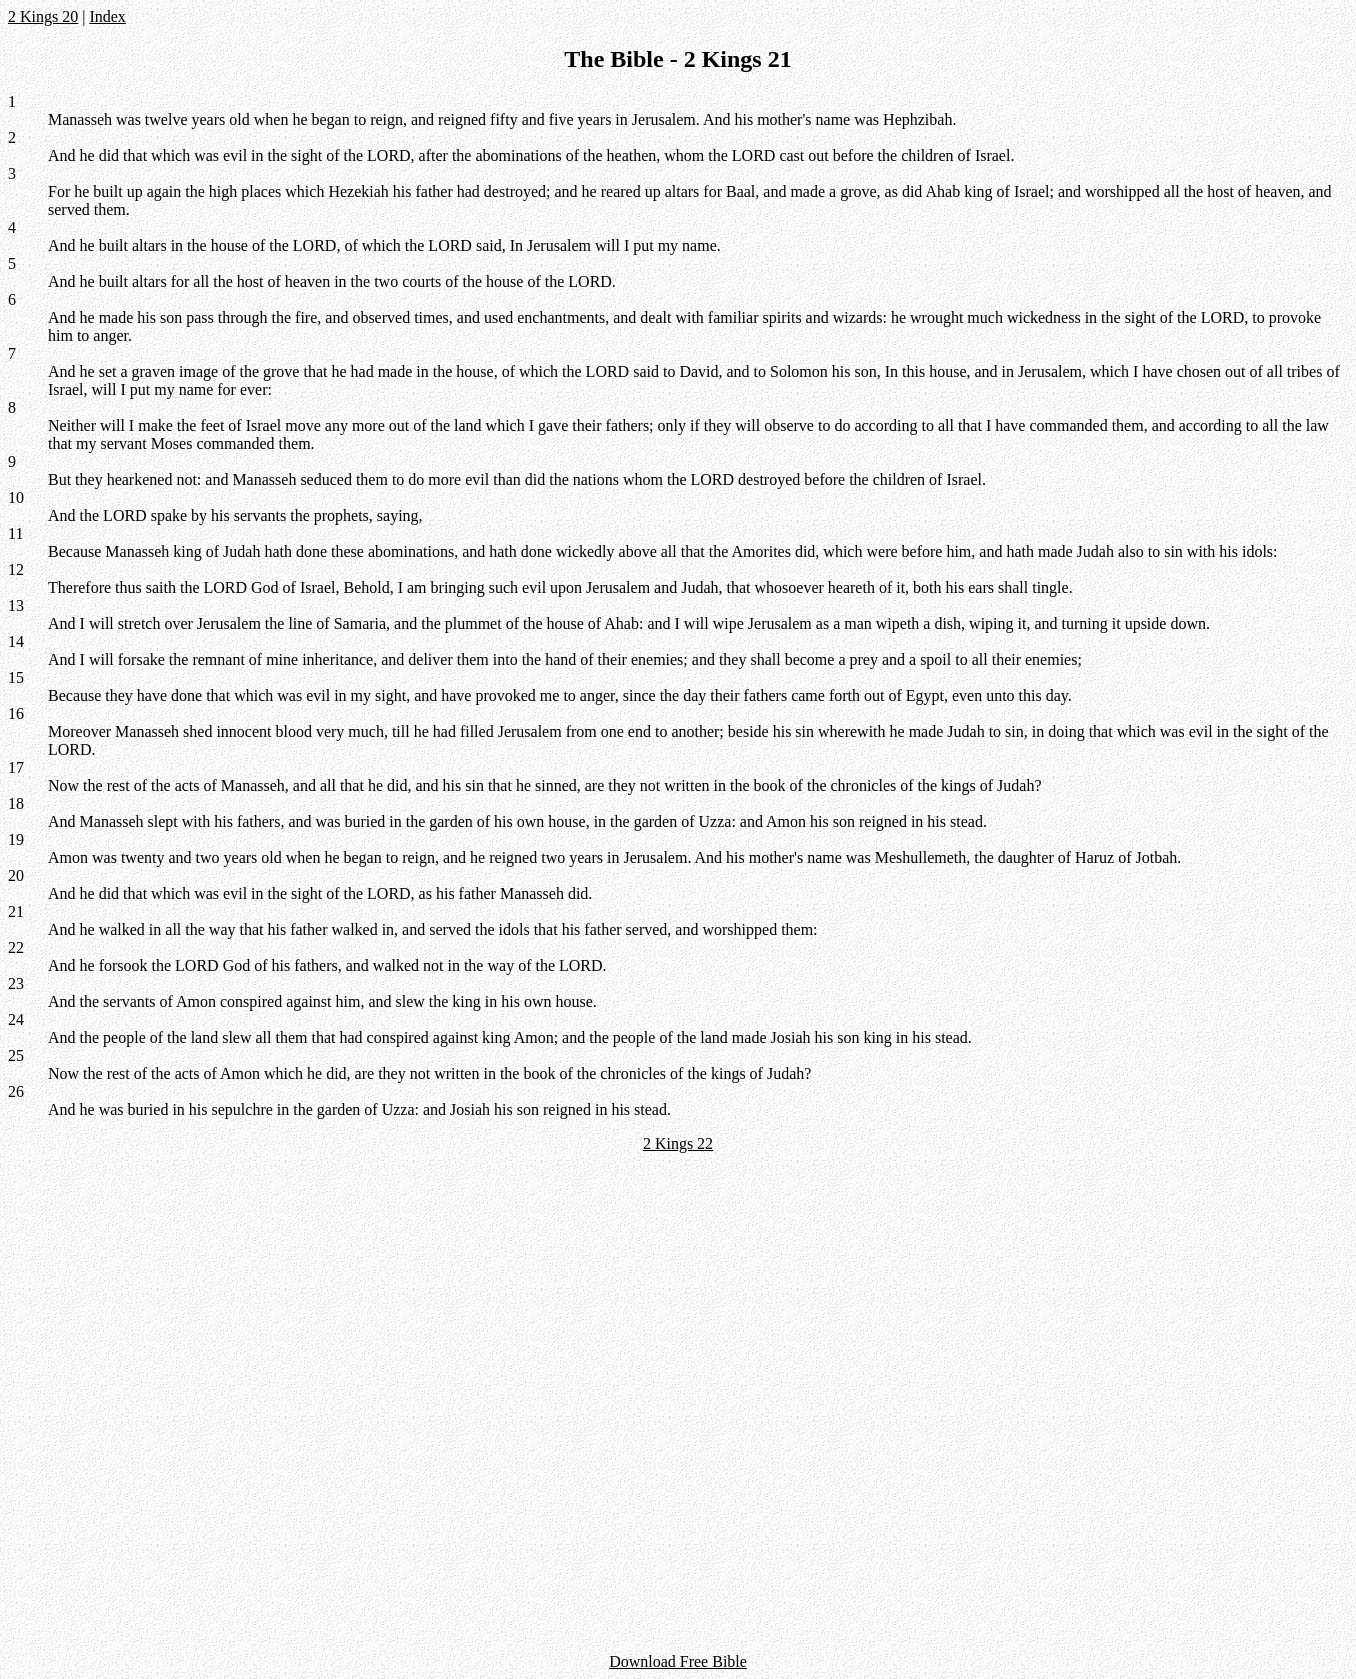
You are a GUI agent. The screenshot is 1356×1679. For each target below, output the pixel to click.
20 (16, 875)
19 (16, 839)
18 (16, 803)
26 (16, 1091)
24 (16, 1019)
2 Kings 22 (678, 1143)
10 (16, 497)
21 (16, 911)
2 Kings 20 (43, 16)
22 (16, 947)
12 (16, 569)
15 (16, 677)
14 (16, 641)
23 (16, 983)
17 (16, 767)
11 (15, 533)
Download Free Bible (678, 1661)
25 (16, 1055)
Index (107, 16)
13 (16, 605)
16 (16, 713)
